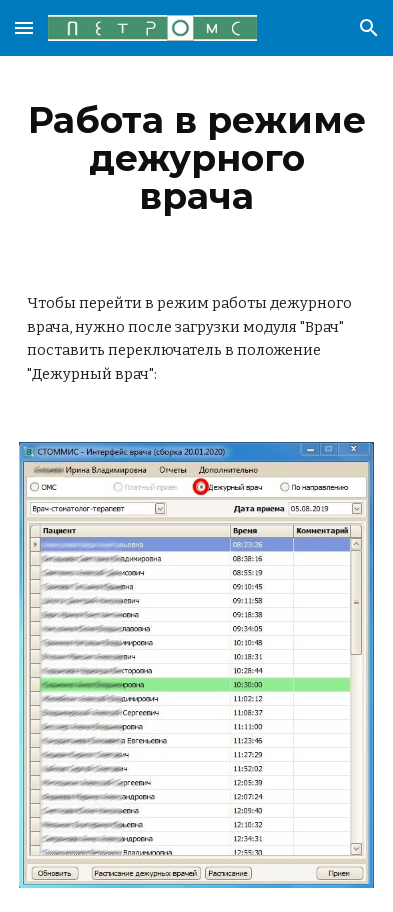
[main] (196, 158)
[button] (24, 27)
